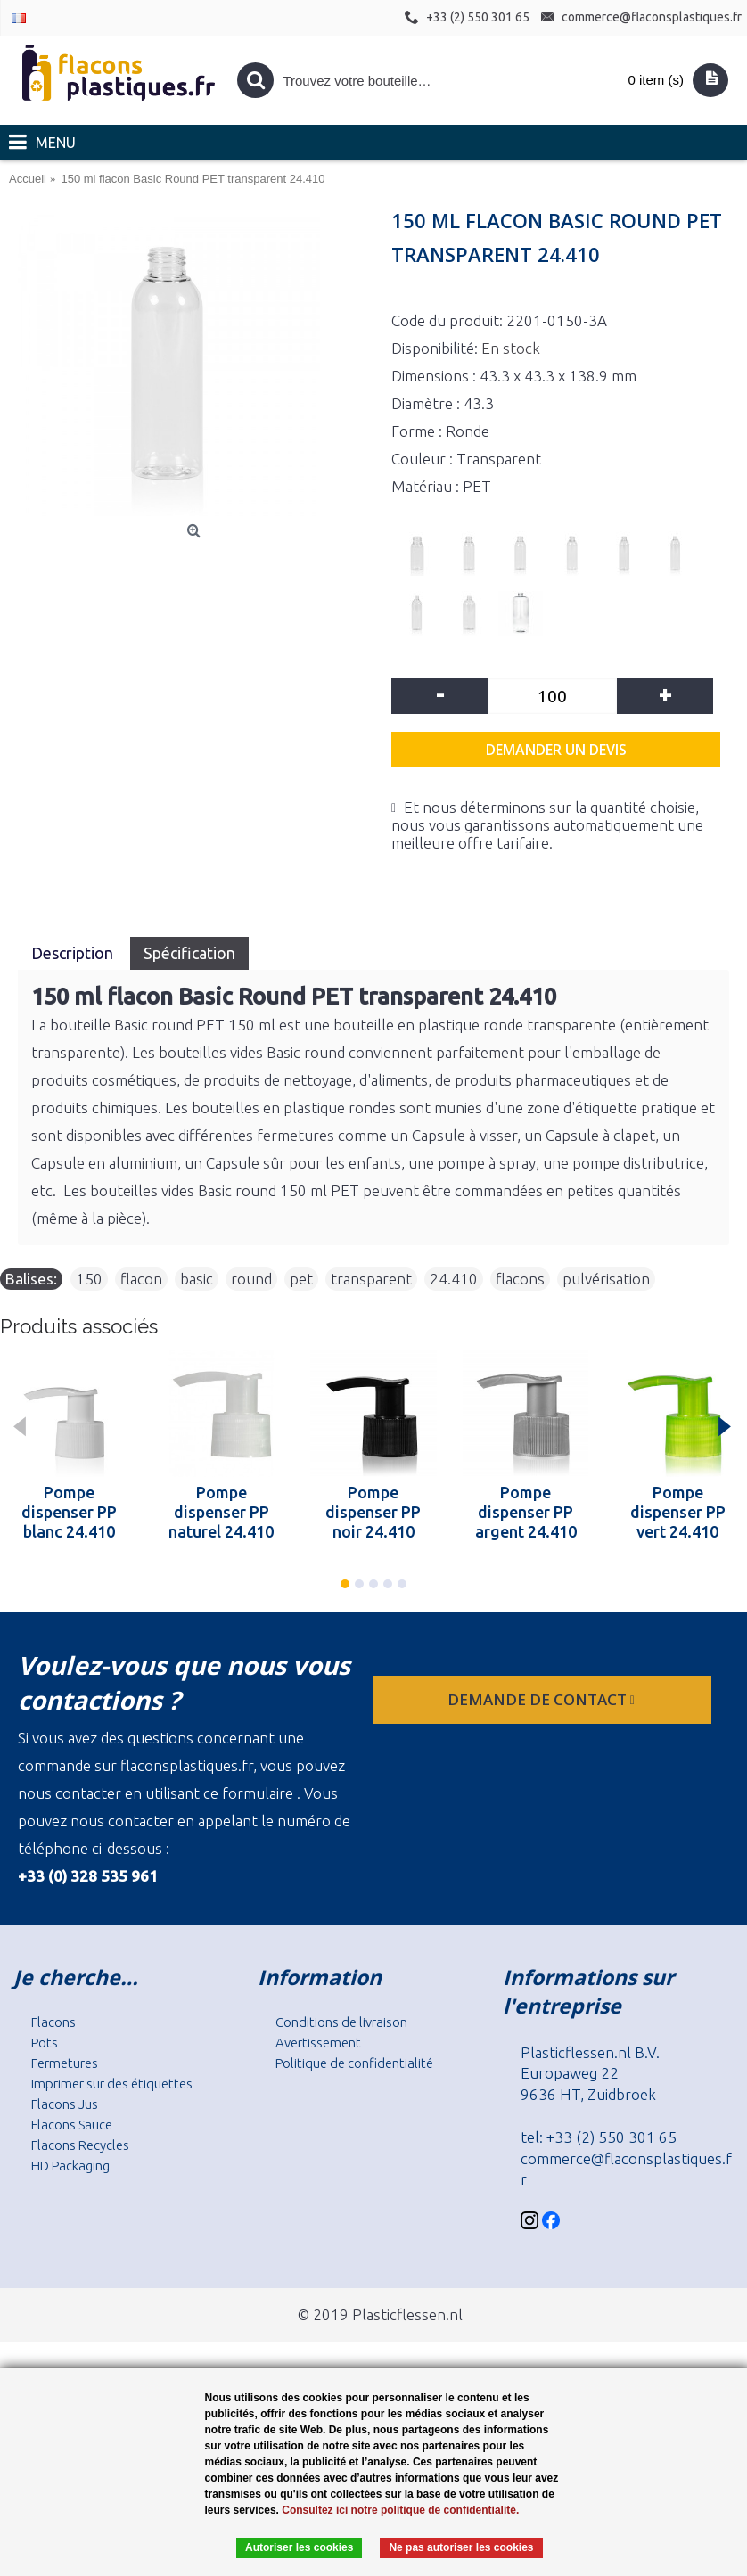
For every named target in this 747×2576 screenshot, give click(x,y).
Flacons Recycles (80, 2145)
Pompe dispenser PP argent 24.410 (526, 1511)
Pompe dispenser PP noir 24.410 (373, 1511)
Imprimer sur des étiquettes (112, 2083)
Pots (44, 2042)
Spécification (189, 953)
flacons (520, 1278)
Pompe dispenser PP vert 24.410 (678, 1511)
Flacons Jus (64, 2104)
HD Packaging (70, 2165)
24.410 (454, 1278)
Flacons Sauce (71, 2124)
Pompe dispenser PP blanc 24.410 (69, 1511)
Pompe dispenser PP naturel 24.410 (221, 1511)
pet (301, 1278)
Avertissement (318, 2042)
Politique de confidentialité (354, 2063)
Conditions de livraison (341, 2022)
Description (74, 953)
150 (89, 1278)
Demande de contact (542, 1699)
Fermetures (64, 2063)
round (251, 1278)
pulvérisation (606, 1278)
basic (196, 1278)
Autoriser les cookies (299, 2547)
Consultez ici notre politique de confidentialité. (400, 2510)
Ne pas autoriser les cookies (461, 2547)
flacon (141, 1278)
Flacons (53, 2022)
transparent (371, 1278)
